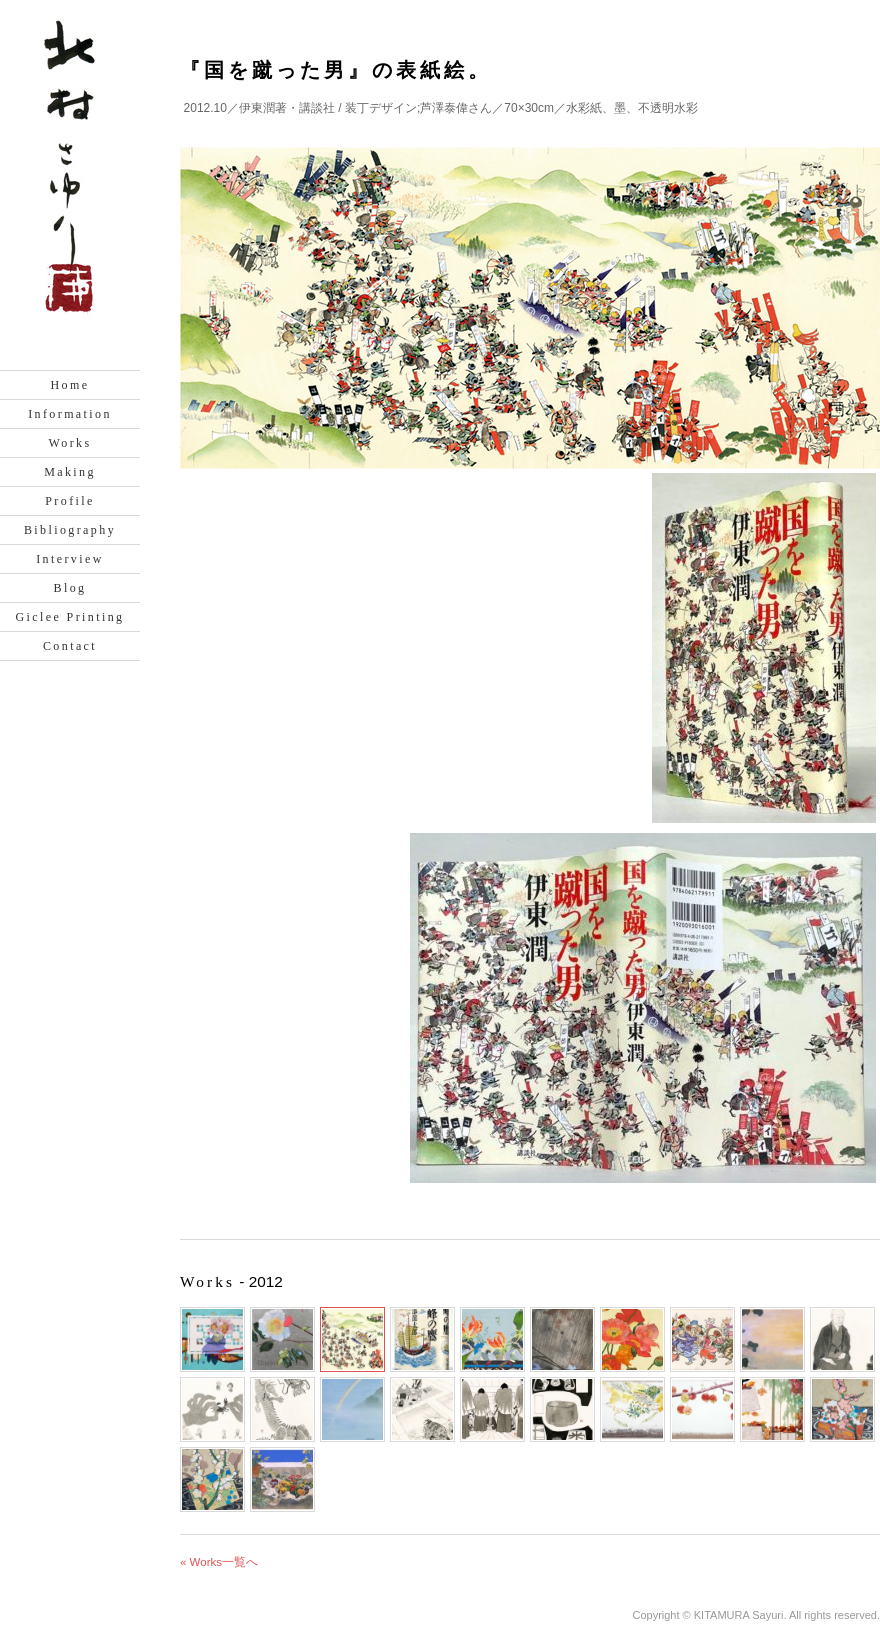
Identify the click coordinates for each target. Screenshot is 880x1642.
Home (70, 385)
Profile (69, 501)
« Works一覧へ (219, 1562)
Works (69, 443)
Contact (70, 646)
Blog (70, 588)
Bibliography (70, 530)
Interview (70, 559)
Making (70, 472)
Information (70, 414)
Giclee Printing (70, 617)
